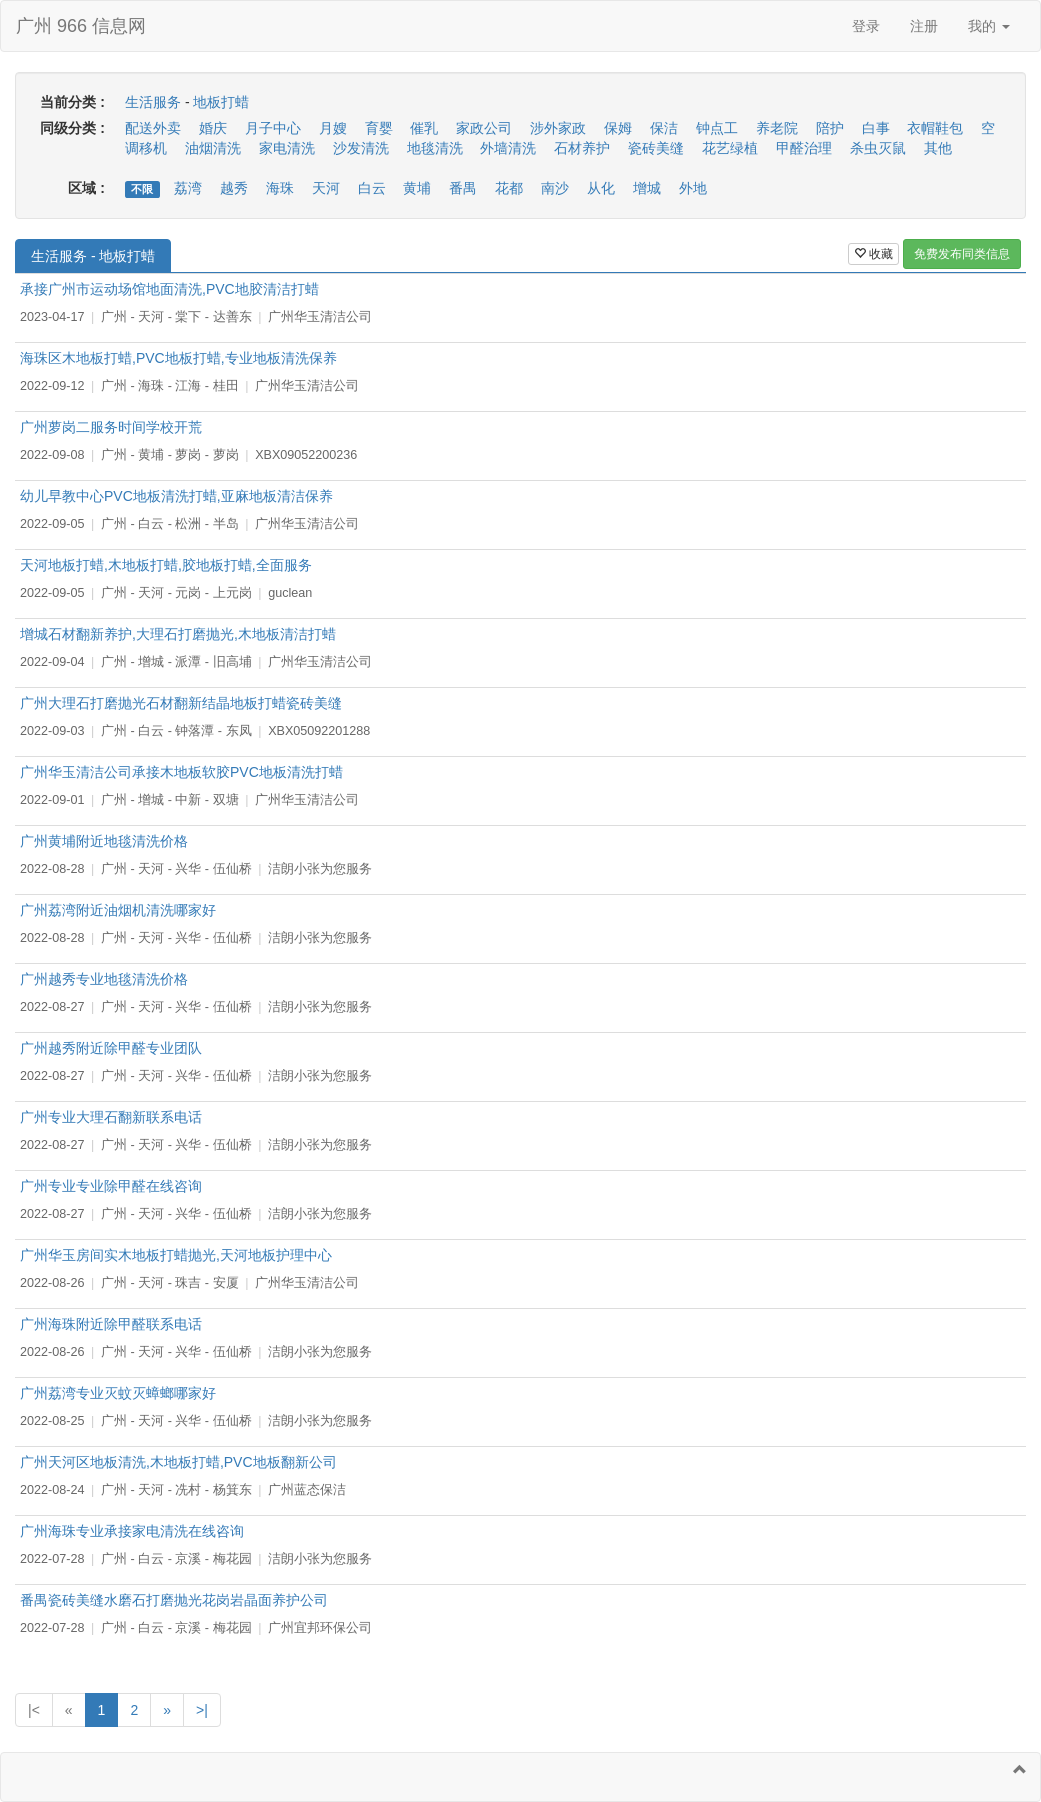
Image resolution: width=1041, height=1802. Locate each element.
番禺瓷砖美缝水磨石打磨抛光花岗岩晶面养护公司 (174, 1600)
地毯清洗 (435, 148)
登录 (866, 26)
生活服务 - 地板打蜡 (93, 256)
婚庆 (213, 128)
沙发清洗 (361, 148)
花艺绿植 (730, 148)
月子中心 (273, 128)
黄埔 (417, 188)
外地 (693, 188)
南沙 (555, 188)
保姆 (618, 128)
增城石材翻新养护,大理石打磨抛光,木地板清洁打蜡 (178, 634)
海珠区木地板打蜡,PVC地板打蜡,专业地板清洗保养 (178, 358)
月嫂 (333, 128)
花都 (509, 188)
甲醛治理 (804, 148)
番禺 (463, 188)
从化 (601, 188)
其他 (938, 148)
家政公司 (484, 128)
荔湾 (188, 188)
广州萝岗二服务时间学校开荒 (111, 427)
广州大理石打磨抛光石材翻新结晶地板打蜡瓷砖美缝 (181, 703)
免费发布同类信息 (962, 254)
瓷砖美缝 (656, 148)
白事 (876, 128)
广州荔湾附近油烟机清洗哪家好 (118, 910)
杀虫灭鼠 (878, 148)
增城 (647, 188)
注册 (924, 26)
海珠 (280, 188)
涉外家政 (558, 128)
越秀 (234, 188)
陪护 (830, 128)
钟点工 (717, 128)
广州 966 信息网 (81, 26)
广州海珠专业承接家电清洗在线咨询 (132, 1531)
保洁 (664, 128)
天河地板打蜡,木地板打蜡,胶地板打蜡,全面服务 (166, 565)
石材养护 (582, 148)
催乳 (424, 128)
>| (202, 1710)
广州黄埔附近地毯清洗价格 (104, 841)
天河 (326, 188)
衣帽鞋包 (935, 128)
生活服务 (153, 102)
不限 (142, 189)
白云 (372, 188)
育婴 (379, 128)
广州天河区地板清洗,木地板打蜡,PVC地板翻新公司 (178, 1462)
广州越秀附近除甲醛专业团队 (111, 1048)
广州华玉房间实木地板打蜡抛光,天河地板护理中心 (176, 1255)
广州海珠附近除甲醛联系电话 (111, 1324)
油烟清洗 (213, 148)
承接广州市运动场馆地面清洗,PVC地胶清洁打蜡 (169, 289)
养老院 (777, 128)
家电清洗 (287, 148)
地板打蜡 (221, 102)
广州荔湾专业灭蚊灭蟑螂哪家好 (118, 1393)
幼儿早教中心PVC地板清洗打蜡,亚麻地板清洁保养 (176, 496)
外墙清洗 (508, 148)
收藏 (873, 254)
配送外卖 (153, 128)
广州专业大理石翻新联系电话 (111, 1117)
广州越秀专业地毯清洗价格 (104, 979)
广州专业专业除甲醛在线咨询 (111, 1186)
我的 (989, 26)
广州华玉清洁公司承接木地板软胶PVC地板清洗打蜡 (181, 772)
